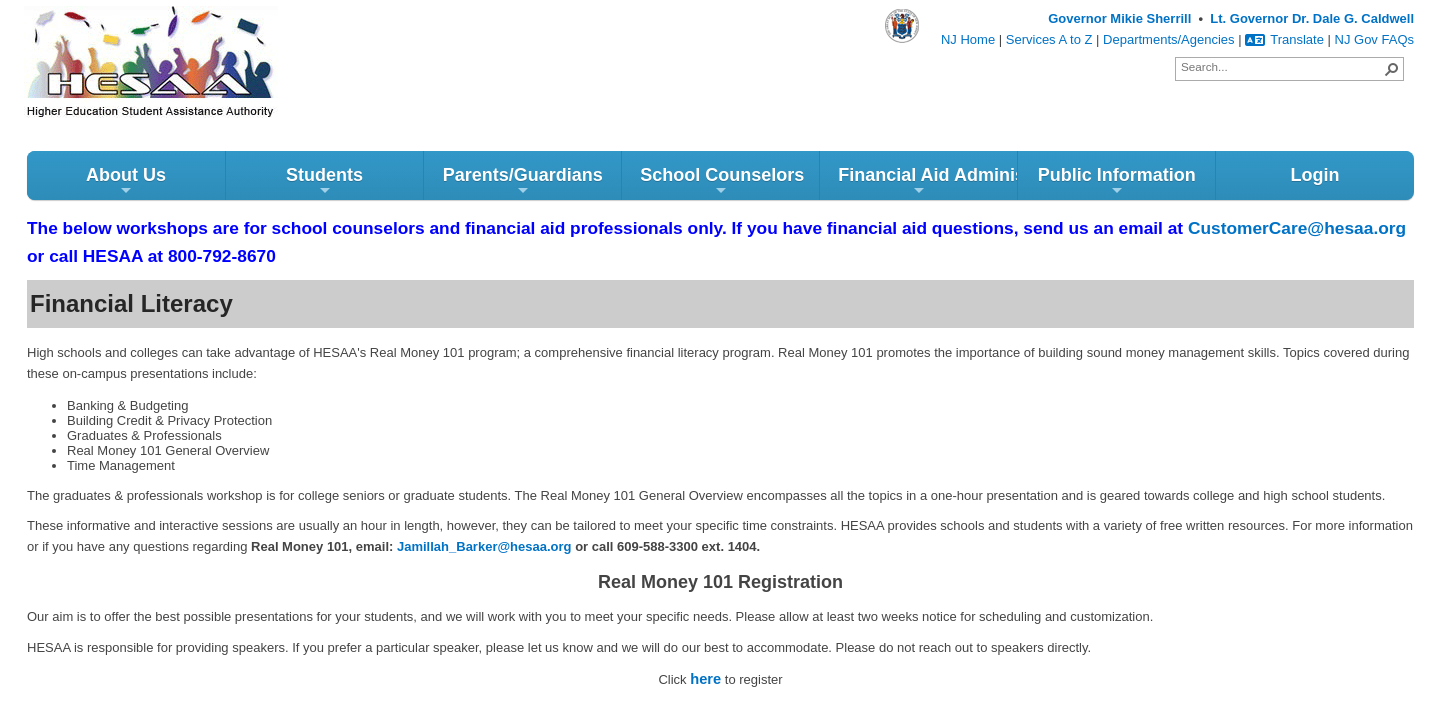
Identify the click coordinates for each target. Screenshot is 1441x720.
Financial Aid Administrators (927, 181)
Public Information (1117, 181)
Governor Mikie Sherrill (1119, 18)
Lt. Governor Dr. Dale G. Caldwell (1312, 18)
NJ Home (968, 39)
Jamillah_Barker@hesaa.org (484, 546)
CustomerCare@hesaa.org (1297, 228)
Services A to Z (1049, 39)
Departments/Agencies (1169, 39)
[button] (1392, 69)
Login (1314, 175)
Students (324, 181)
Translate (1284, 39)
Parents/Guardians (523, 181)
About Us (126, 181)
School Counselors (722, 181)
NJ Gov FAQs (1374, 39)
